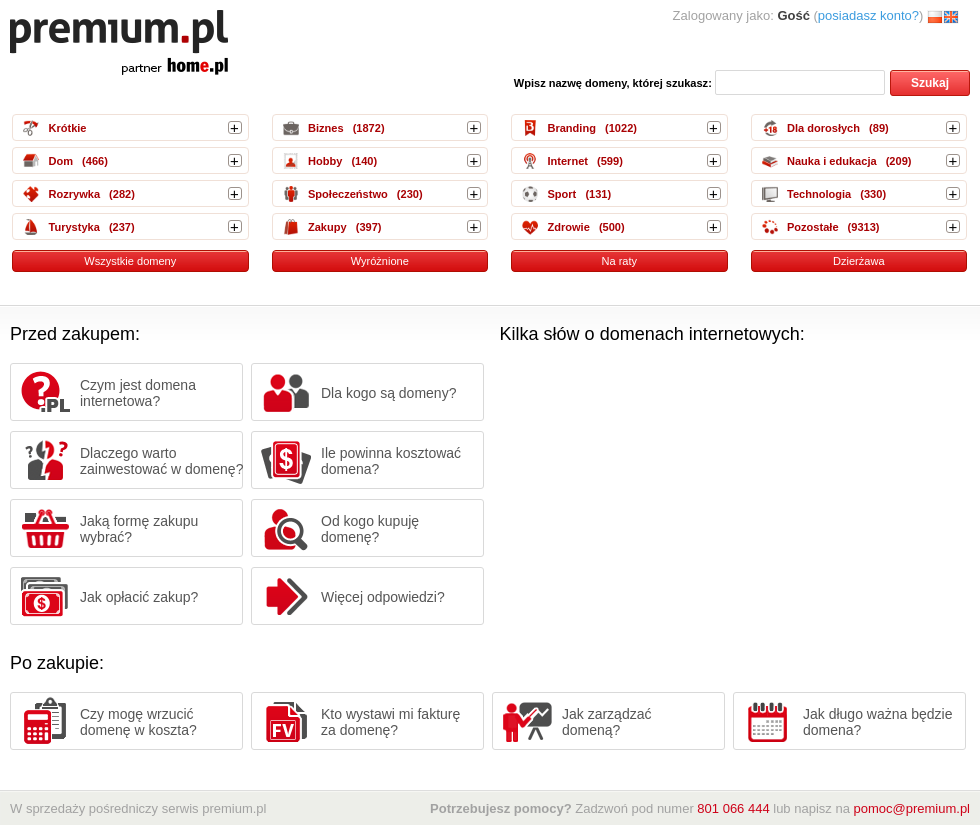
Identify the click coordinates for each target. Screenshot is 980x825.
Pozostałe (813, 227)
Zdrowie (568, 227)
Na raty (619, 261)
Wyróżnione (380, 261)
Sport (561, 194)
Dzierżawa (859, 261)
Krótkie (67, 128)
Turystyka (73, 227)
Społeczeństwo (348, 194)
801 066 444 (733, 808)
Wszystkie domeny (130, 261)
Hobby (325, 161)
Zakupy (327, 227)
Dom (60, 161)
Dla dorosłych (823, 128)
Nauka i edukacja (832, 161)
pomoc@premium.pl (911, 808)
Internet (567, 161)
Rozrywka (74, 194)
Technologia (819, 194)
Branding (571, 128)
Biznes (326, 128)
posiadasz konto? (868, 15)
